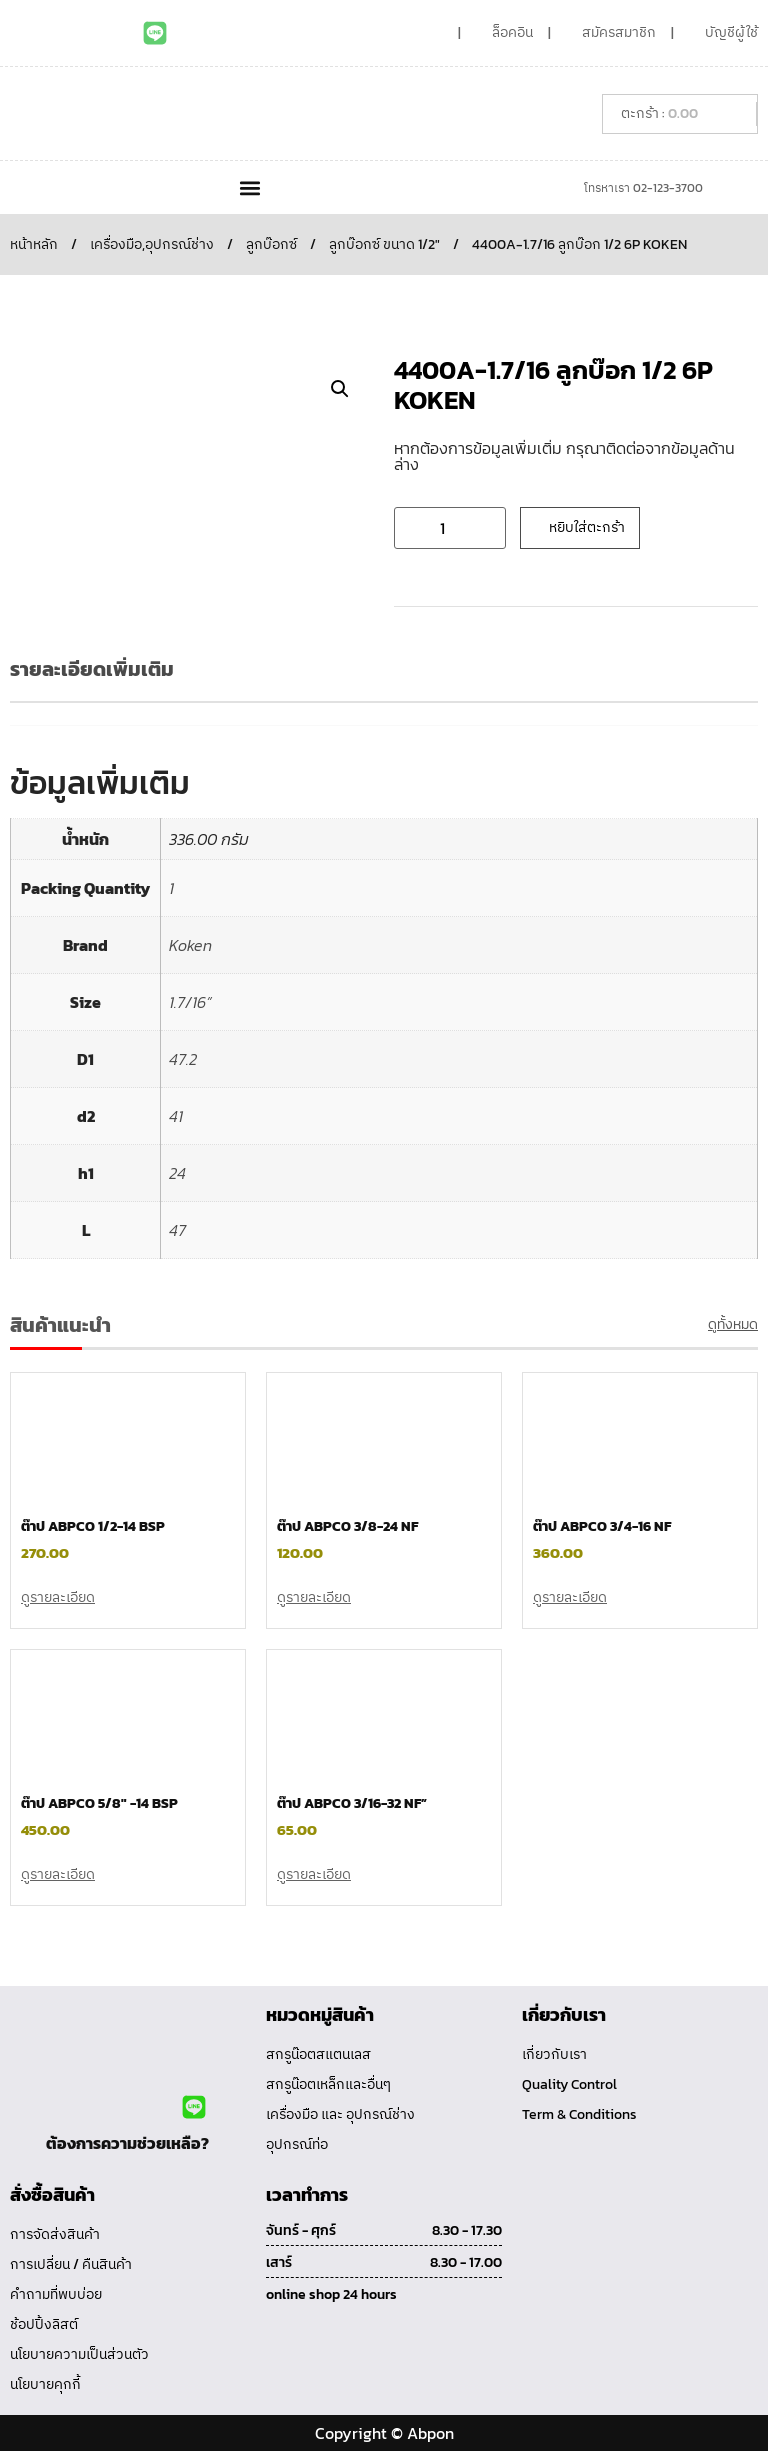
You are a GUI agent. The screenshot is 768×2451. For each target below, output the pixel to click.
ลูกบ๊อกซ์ (271, 244)
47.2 (183, 1059)
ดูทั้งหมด (733, 1324)
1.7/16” (190, 1002)
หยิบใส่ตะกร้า (587, 527)
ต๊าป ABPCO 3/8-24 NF (347, 1526)
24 (177, 1173)
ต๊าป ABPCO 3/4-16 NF (602, 1526)
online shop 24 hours (331, 2294)
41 (176, 1116)
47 (177, 1230)
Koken (190, 945)
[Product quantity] (450, 528)
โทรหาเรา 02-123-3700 (643, 188)
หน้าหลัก (34, 244)
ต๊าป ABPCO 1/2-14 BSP (93, 1526)
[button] (249, 187)
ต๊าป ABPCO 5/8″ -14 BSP (99, 1803)
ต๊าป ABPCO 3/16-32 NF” (352, 1803)
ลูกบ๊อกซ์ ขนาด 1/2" (384, 244)
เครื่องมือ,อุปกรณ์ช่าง (152, 244)
